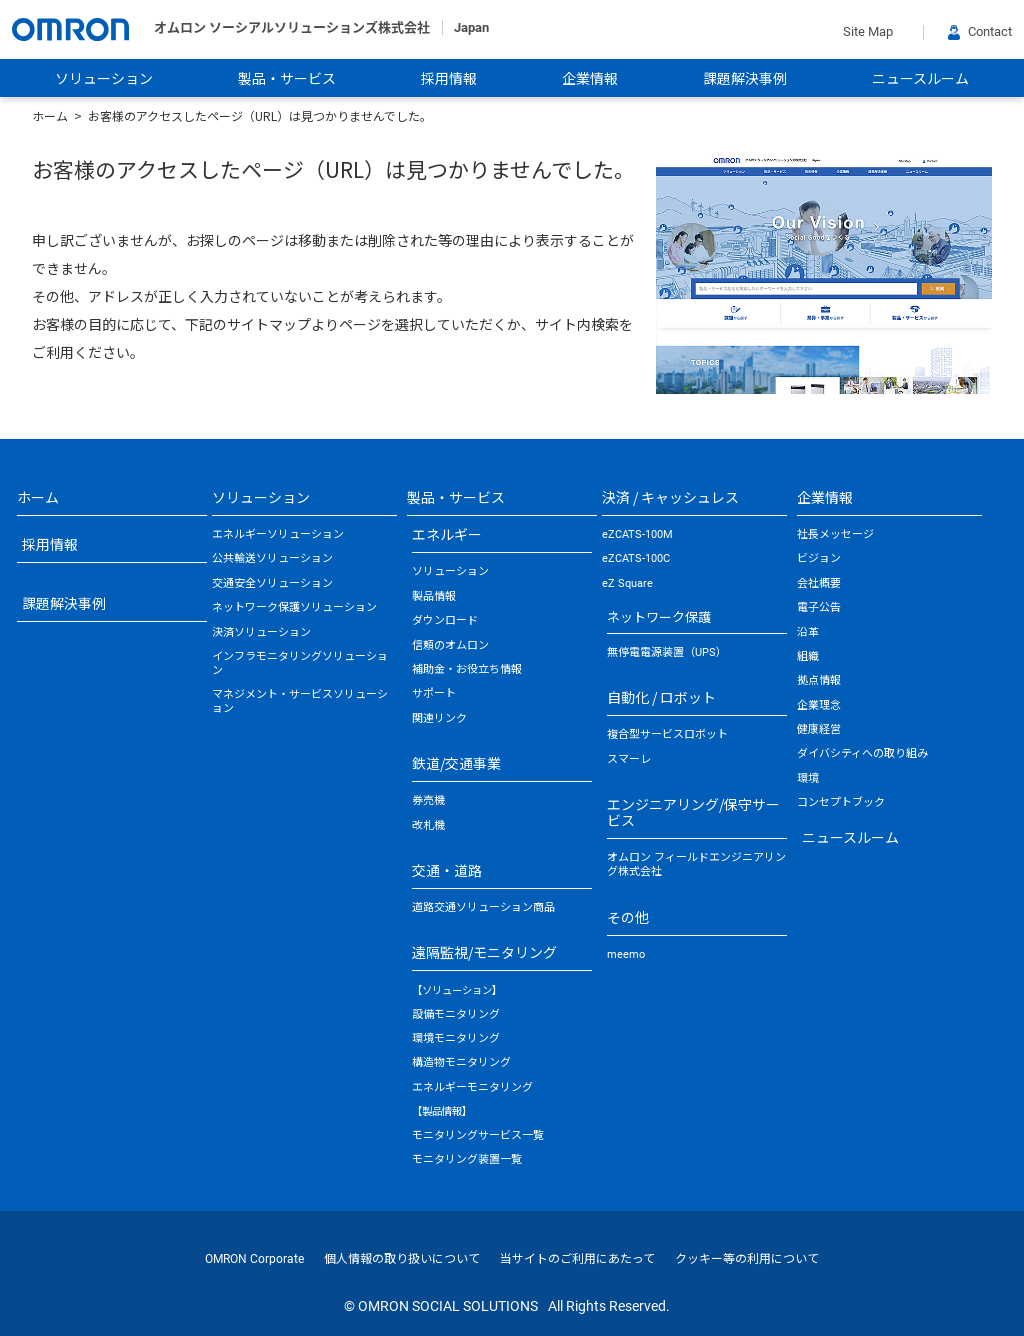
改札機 (428, 825)
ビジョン (819, 558)
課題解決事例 (745, 79)
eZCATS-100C (636, 558)
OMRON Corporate (254, 1259)
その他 (628, 917)
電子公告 (819, 607)
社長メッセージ (835, 534)
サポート (434, 693)
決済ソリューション (261, 632)
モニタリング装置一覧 (467, 1159)
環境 (808, 778)
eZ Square (627, 583)
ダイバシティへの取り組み (862, 753)
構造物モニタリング (461, 1062)
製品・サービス (287, 79)
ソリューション (104, 79)
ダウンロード (445, 620)
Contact (980, 31)
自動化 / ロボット (661, 697)
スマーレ (629, 759)
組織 (808, 656)
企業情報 (590, 79)
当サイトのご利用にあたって (577, 1259)
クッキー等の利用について (747, 1259)
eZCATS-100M (637, 534)
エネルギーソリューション (278, 534)
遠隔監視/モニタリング (484, 952)
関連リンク (439, 718)
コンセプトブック (841, 802)
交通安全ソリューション (272, 583)
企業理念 (819, 705)
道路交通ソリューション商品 (483, 907)
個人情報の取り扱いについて (402, 1259)
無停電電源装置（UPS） (667, 652)
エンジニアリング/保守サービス (693, 812)
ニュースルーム (920, 79)
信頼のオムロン (450, 645)
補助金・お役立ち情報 (467, 669)
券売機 (428, 800)
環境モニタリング (456, 1038)
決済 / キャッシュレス (670, 497)
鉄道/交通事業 (456, 763)
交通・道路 (447, 870)
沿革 (808, 632)
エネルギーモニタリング (472, 1087)
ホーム (50, 115)
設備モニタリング (456, 1014)
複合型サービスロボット (667, 734)
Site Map (868, 31)
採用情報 (449, 79)
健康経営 (819, 729)
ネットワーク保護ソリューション (294, 607)
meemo (626, 954)
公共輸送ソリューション (272, 558)
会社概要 (819, 583)
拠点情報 (819, 680)
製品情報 (434, 596)
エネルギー (447, 534)
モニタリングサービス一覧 (478, 1135)
